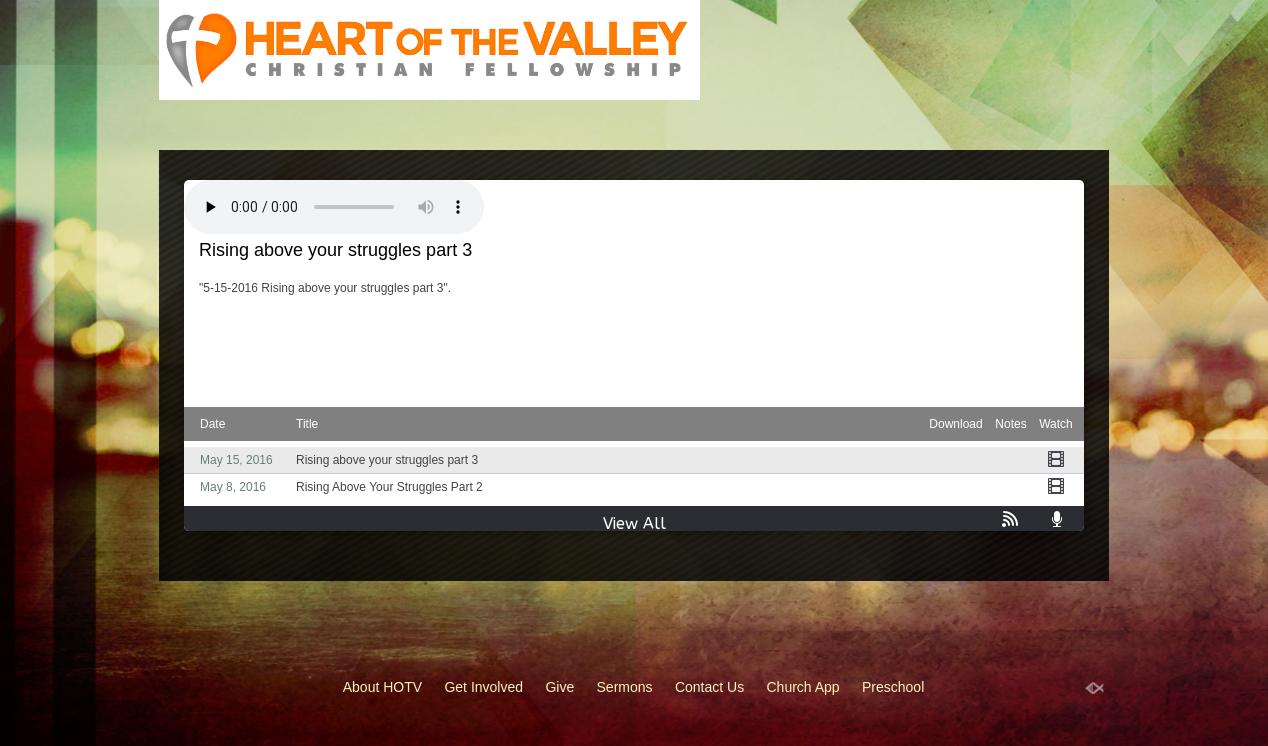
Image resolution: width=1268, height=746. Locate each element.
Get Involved (483, 687)
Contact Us (709, 687)
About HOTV (382, 687)
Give (559, 687)
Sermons (625, 687)
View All (634, 523)
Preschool (893, 687)
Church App (803, 687)
